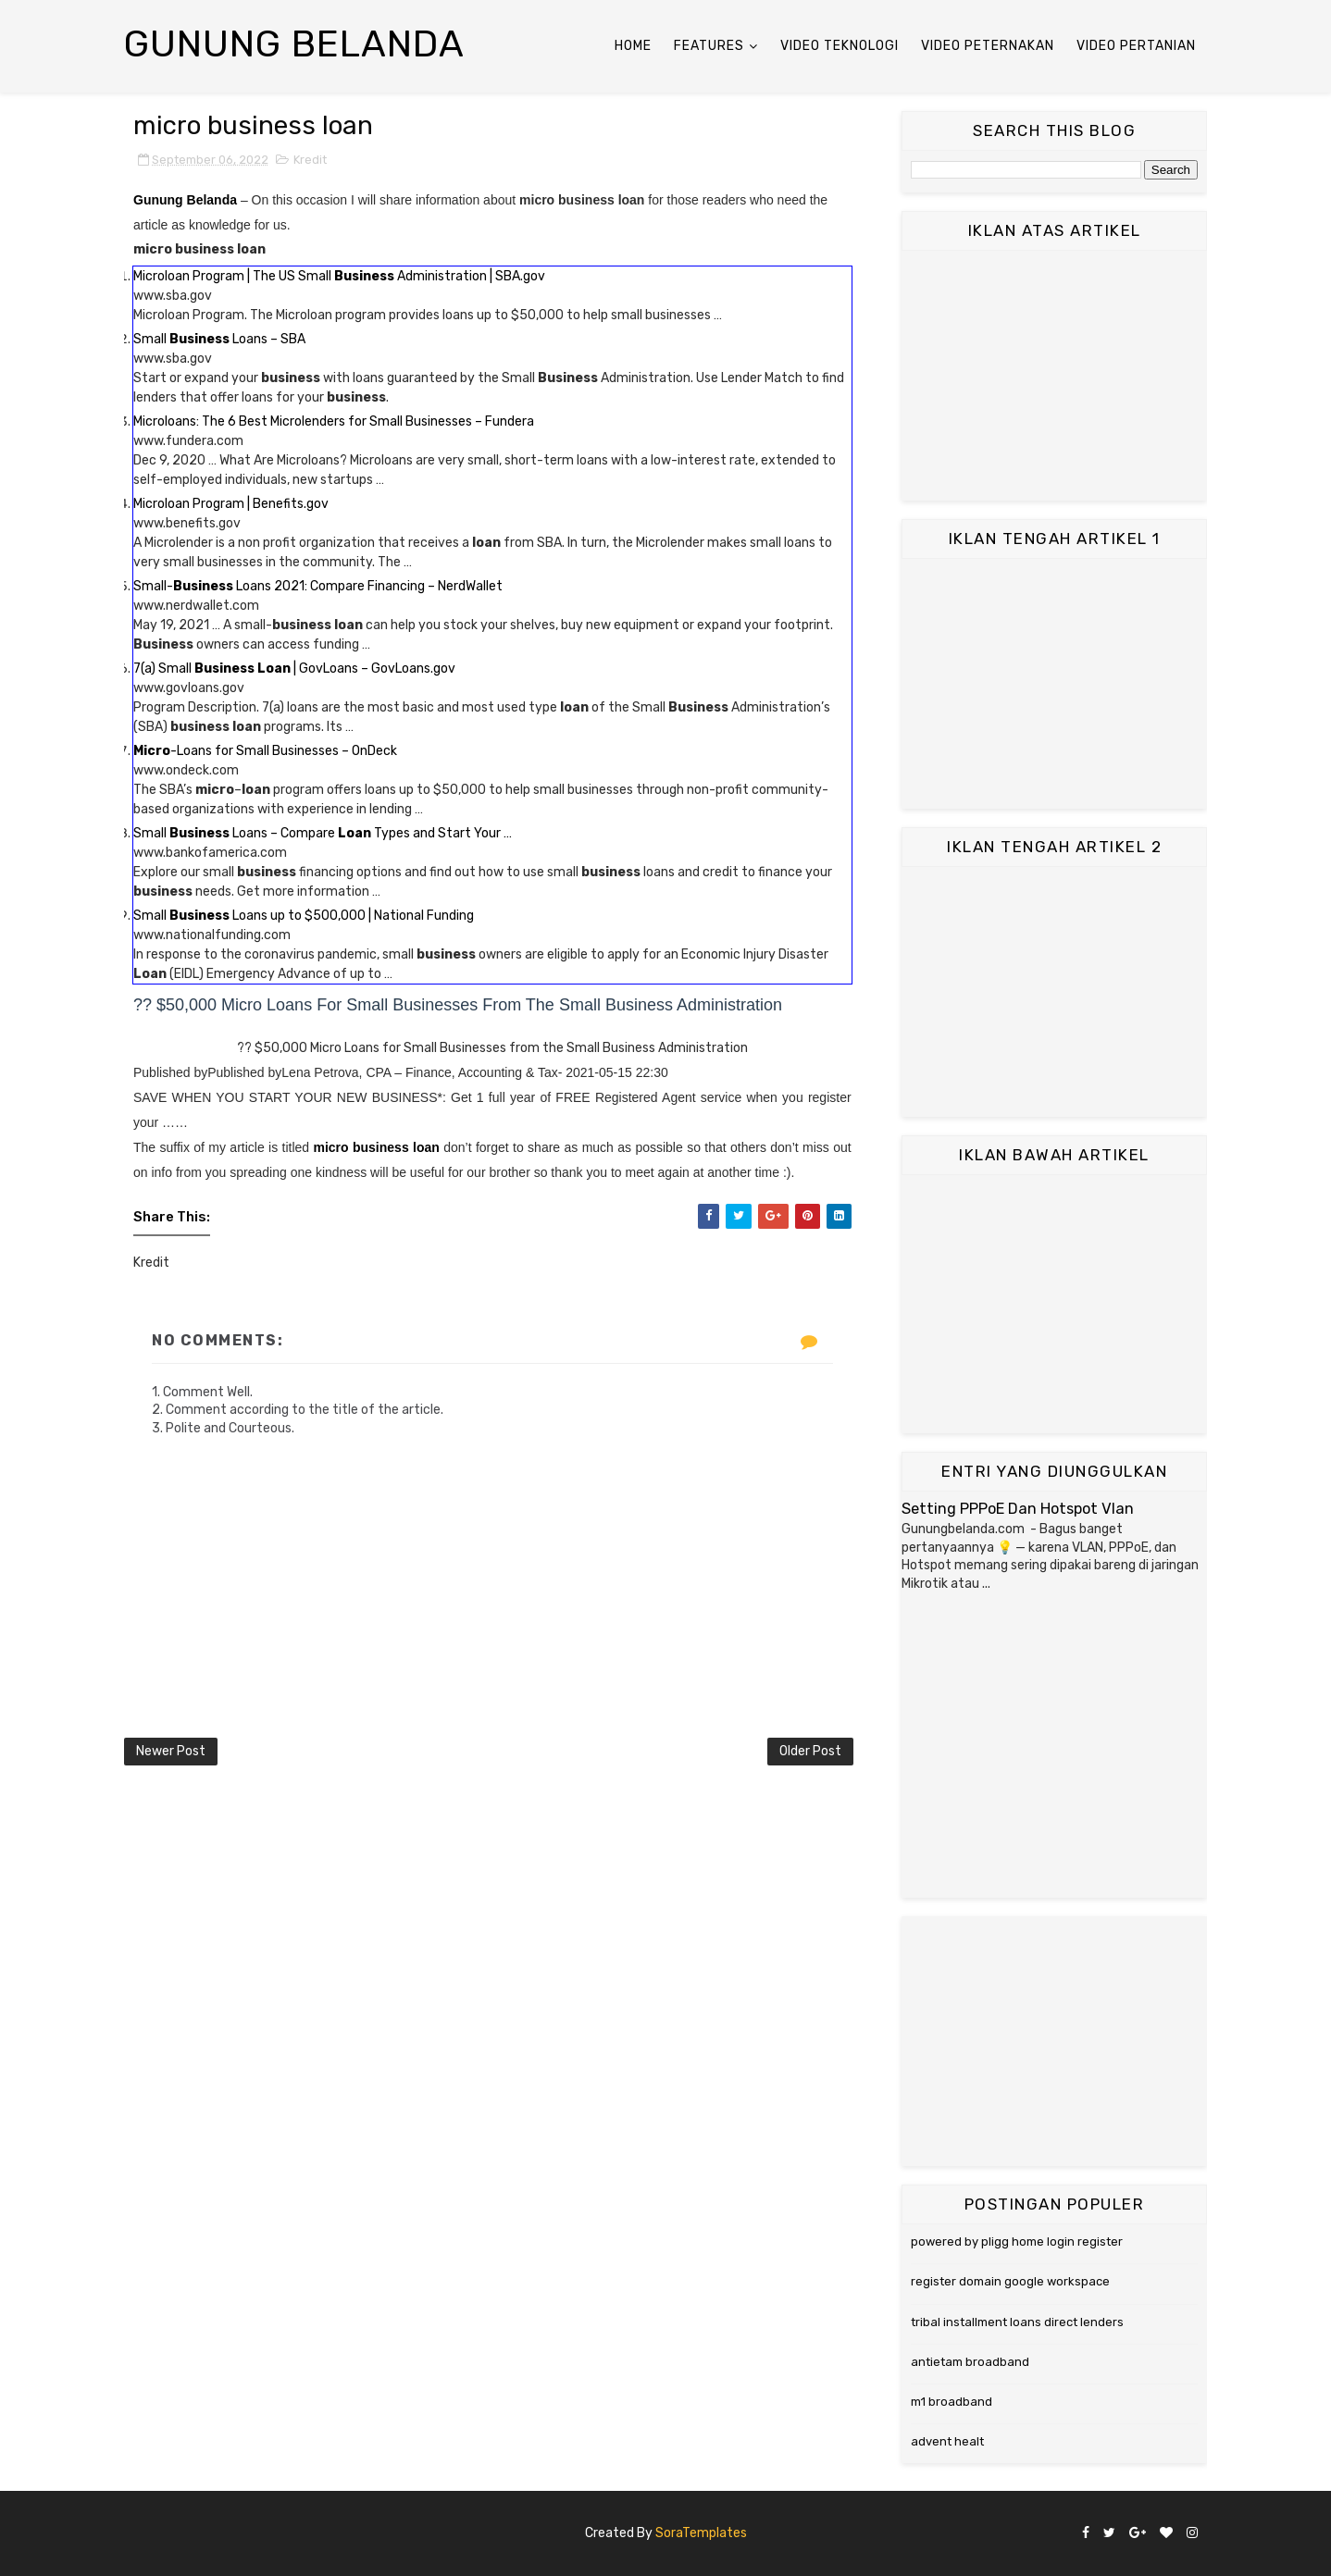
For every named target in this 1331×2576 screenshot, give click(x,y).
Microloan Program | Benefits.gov (231, 504)
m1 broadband (951, 2402)
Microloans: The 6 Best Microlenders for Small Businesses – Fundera (333, 421)
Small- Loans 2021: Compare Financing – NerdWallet (318, 586)
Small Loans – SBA (219, 339)
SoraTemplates (701, 2533)
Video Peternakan (987, 46)
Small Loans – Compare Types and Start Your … (322, 833)
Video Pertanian (1136, 46)
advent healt (947, 2441)
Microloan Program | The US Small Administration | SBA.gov (339, 276)
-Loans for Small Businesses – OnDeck (265, 751)
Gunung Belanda (294, 44)
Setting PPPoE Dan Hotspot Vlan (1018, 1508)
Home (633, 46)
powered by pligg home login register (1017, 2241)
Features (709, 46)
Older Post (810, 1751)
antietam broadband (970, 2362)
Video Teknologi (839, 46)
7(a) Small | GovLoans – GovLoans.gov (294, 668)
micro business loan (376, 1147)
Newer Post (170, 1751)
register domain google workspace (1010, 2281)
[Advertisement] (1054, 375)
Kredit (310, 160)
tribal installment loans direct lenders (1017, 2322)
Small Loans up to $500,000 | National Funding (303, 915)
